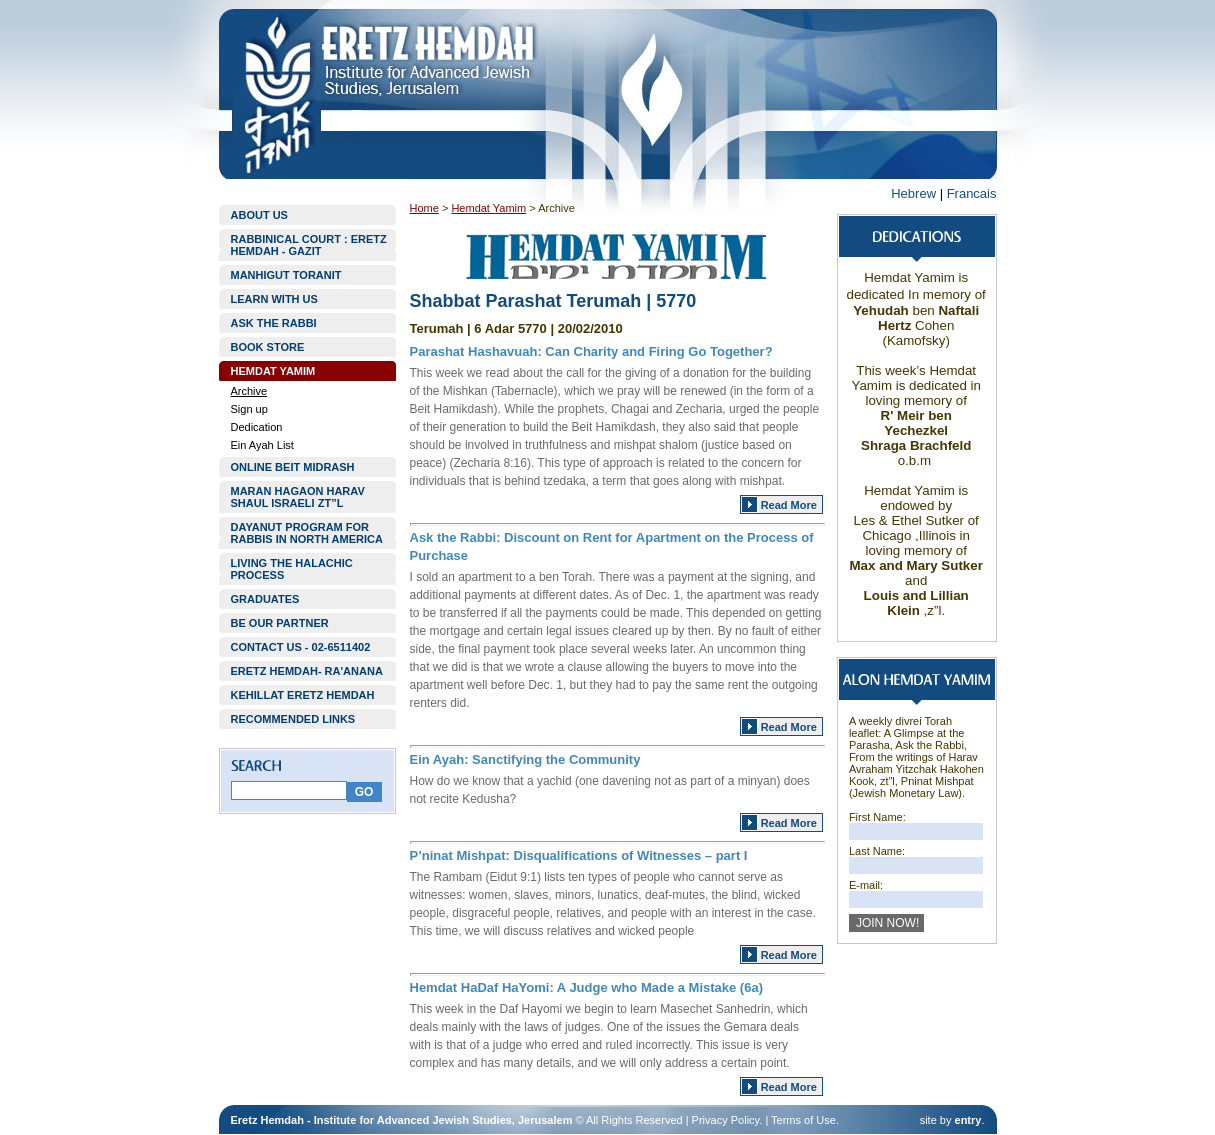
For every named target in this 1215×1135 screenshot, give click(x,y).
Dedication (257, 427)
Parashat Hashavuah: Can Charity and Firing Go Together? (591, 351)
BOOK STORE (268, 347)
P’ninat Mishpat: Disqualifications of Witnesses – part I (579, 855)
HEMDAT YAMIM (273, 371)
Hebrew (913, 193)
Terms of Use (803, 1120)
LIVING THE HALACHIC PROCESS (292, 569)
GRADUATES (265, 599)
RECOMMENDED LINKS (293, 719)
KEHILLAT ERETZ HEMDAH (303, 695)
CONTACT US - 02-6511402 (301, 647)
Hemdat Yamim (488, 208)
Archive (249, 391)
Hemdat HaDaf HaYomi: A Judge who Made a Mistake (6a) (586, 987)
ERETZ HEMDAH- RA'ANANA (307, 671)
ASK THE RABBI (274, 323)
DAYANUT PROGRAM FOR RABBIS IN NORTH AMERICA (307, 533)
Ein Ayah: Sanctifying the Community (525, 759)
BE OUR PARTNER (280, 623)
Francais (972, 193)
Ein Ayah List (262, 445)
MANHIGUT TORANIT (286, 275)
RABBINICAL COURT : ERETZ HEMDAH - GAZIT (309, 245)
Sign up (249, 409)
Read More (789, 505)
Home (424, 208)
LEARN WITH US (274, 299)
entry (968, 1120)
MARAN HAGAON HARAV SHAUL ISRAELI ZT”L (298, 497)
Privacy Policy (726, 1120)
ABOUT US (259, 215)
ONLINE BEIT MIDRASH (293, 467)
